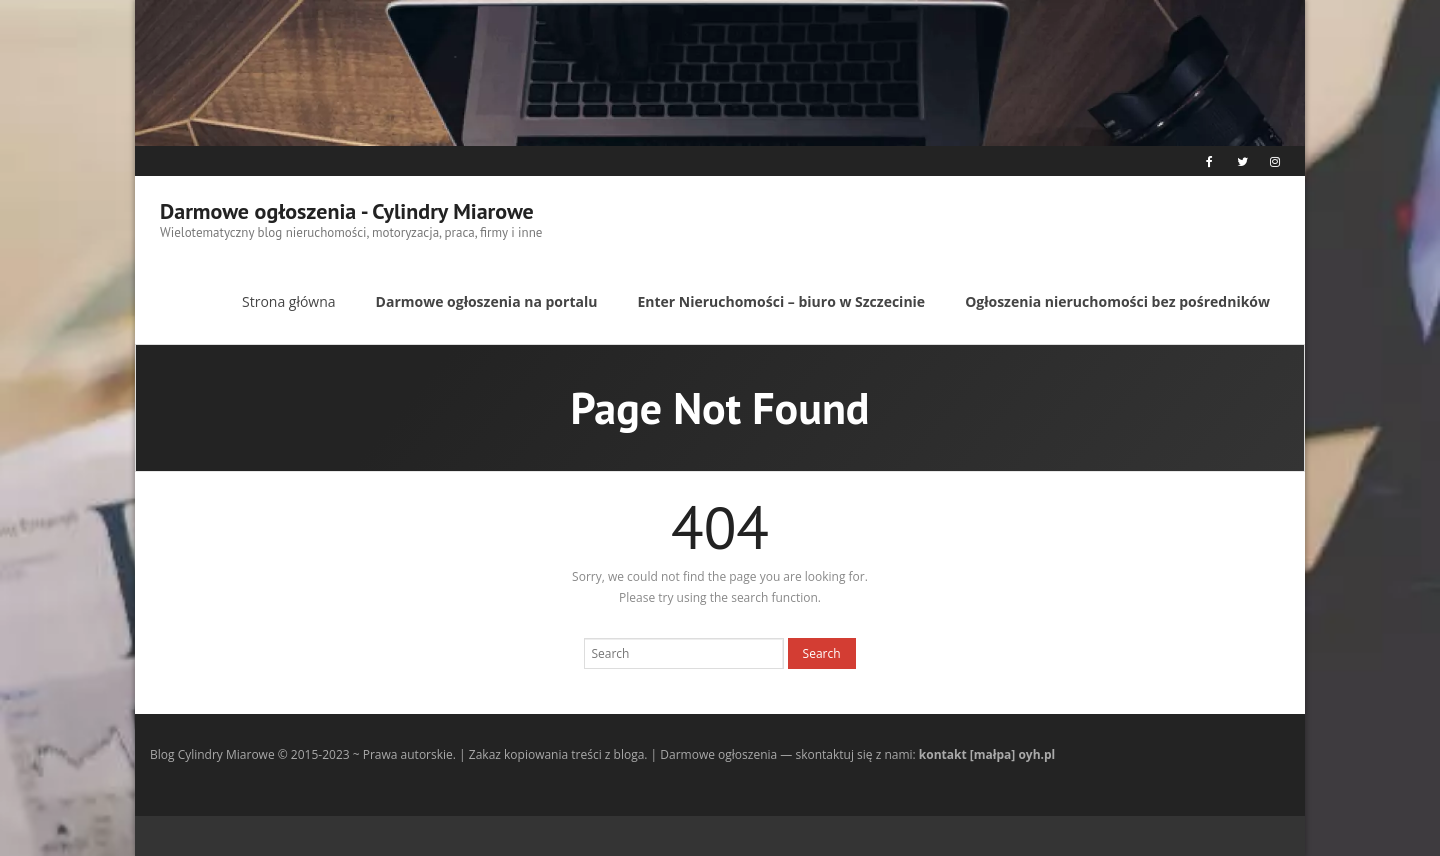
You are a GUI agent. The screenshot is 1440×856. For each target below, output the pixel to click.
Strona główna (289, 301)
